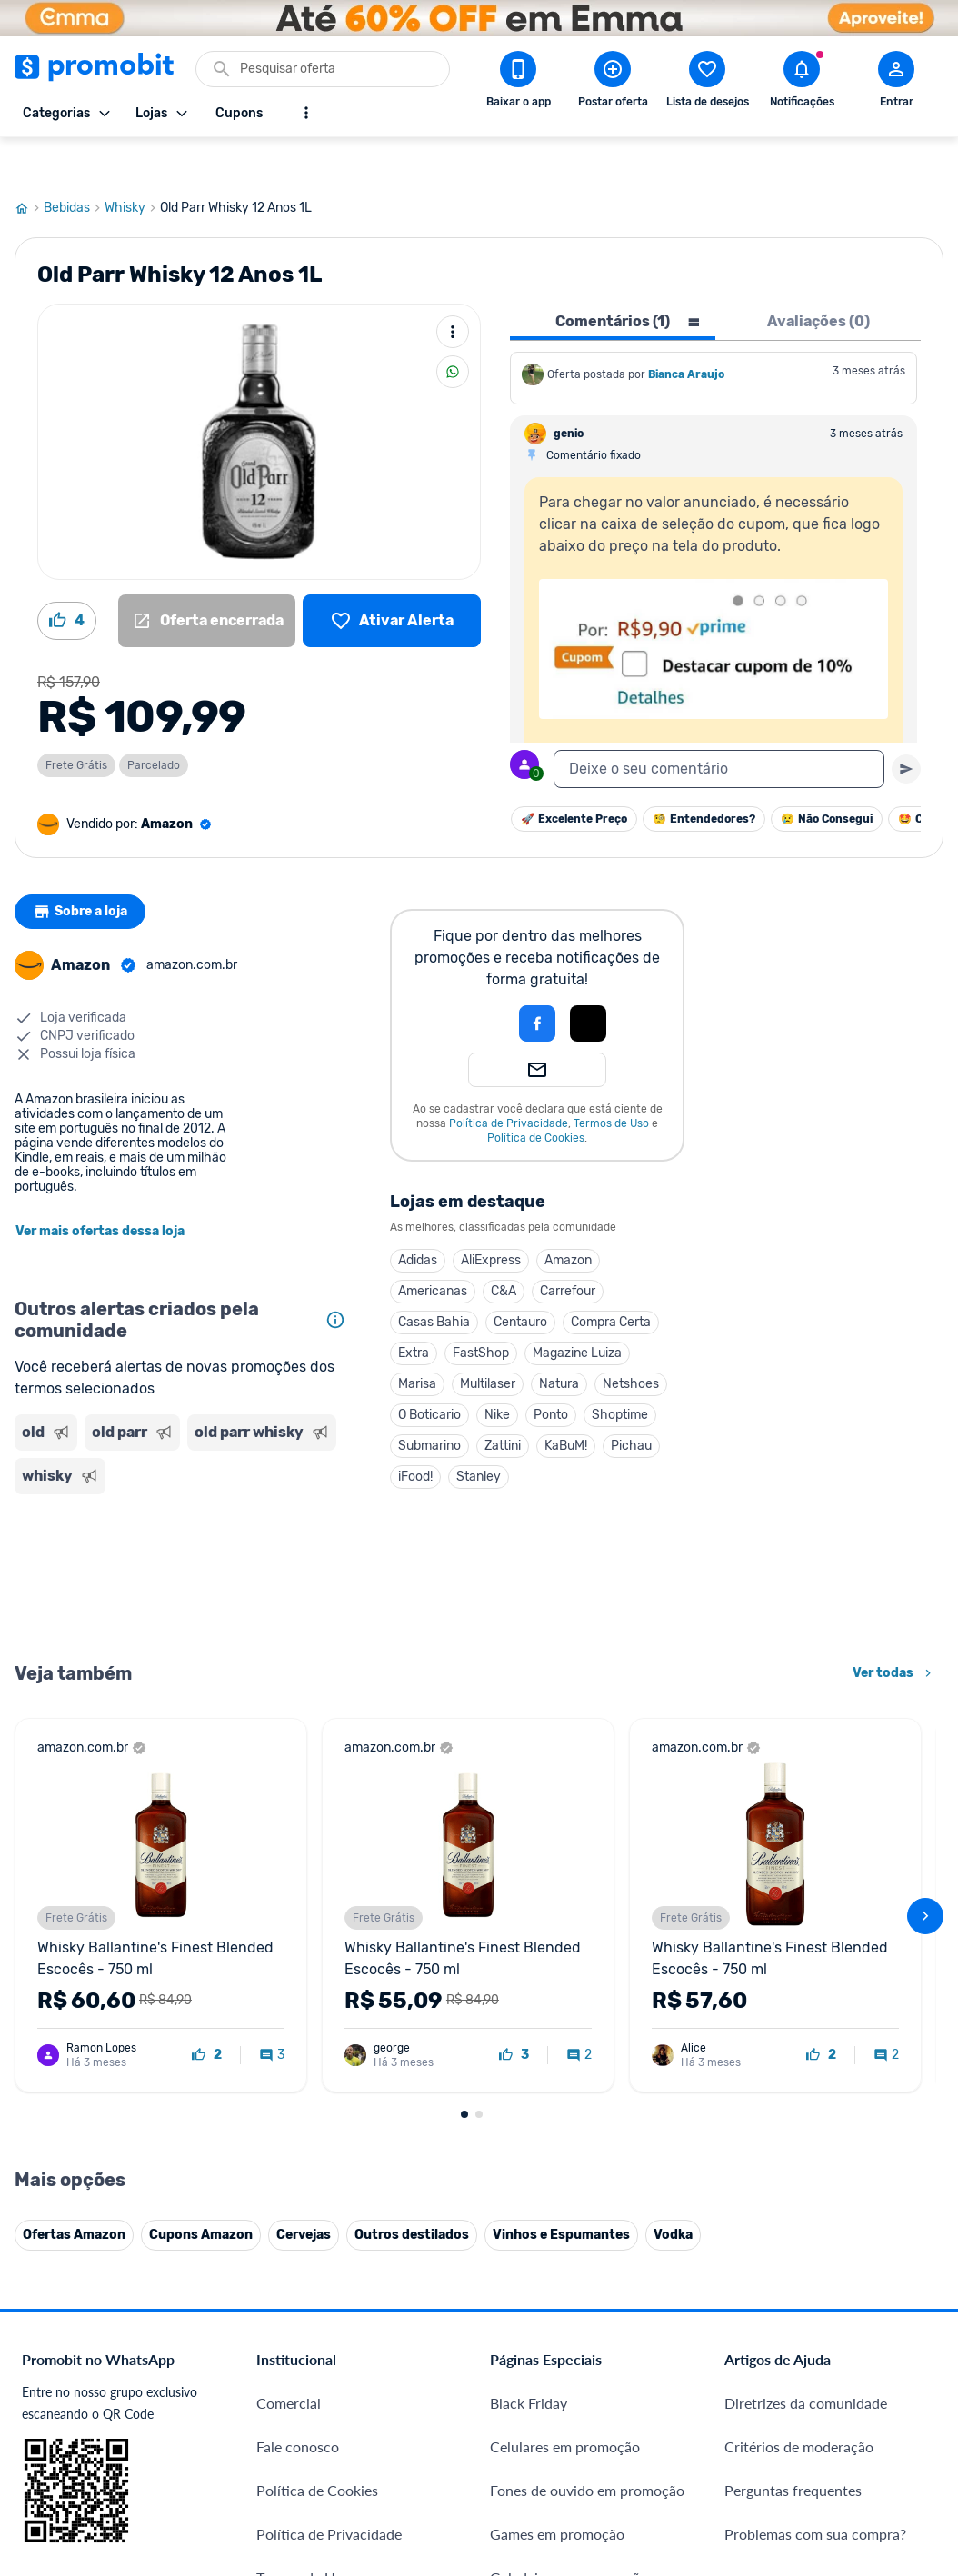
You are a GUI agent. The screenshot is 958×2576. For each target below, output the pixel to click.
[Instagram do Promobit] (851, 2363)
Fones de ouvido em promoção (587, 2073)
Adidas (417, 1218)
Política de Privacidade (508, 1081)
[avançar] (925, 1687)
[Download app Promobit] (518, 83)
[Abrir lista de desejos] (707, 83)
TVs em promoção (547, 2248)
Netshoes (631, 1342)
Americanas (432, 1249)
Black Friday (528, 1986)
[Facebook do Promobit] (749, 2363)
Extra (413, 1311)
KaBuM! (565, 1404)
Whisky (132, 166)
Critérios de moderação (798, 2030)
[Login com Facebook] (537, 982)
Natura (559, 1342)
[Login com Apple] (588, 982)
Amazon (568, 1218)
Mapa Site (288, 2204)
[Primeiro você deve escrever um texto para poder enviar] (906, 727)
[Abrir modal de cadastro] (896, 83)
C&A (503, 1249)
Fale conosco (297, 2030)
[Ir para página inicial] (29, 166)
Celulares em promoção (565, 2030)
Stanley (478, 1435)
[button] (475, 982)
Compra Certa (611, 1280)
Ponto (551, 1373)
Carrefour (567, 1249)
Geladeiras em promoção (569, 2161)
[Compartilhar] (452, 330)
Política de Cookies (535, 1096)
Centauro (520, 1280)
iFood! (415, 1435)
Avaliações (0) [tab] (818, 279)
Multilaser (487, 1342)
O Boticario (429, 1373)
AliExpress (491, 1218)
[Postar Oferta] (612, 83)
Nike (497, 1373)
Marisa (417, 1342)
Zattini (502, 1404)
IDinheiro (285, 2313)
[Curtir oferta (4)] (66, 579)
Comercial (288, 1986)
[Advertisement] (184, 1534)
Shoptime (620, 1373)
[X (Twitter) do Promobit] (800, 2363)
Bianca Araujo (686, 332)
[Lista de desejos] (392, 579)
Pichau (631, 1404)
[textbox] (719, 727)
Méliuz (277, 2401)
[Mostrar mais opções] (306, 113)
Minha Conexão (306, 2444)
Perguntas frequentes (793, 2073)
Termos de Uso (611, 1081)
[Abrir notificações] (801, 83)
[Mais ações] (452, 290)
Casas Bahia (434, 1280)
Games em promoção (557, 2117)
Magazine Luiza (577, 1311)
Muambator (294, 2488)
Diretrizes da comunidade (805, 1986)
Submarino (429, 1404)
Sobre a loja (84, 870)
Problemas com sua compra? (815, 2117)
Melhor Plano (299, 2357)
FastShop (481, 1311)
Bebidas (74, 166)
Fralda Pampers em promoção (584, 2204)
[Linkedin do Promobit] (902, 2363)
